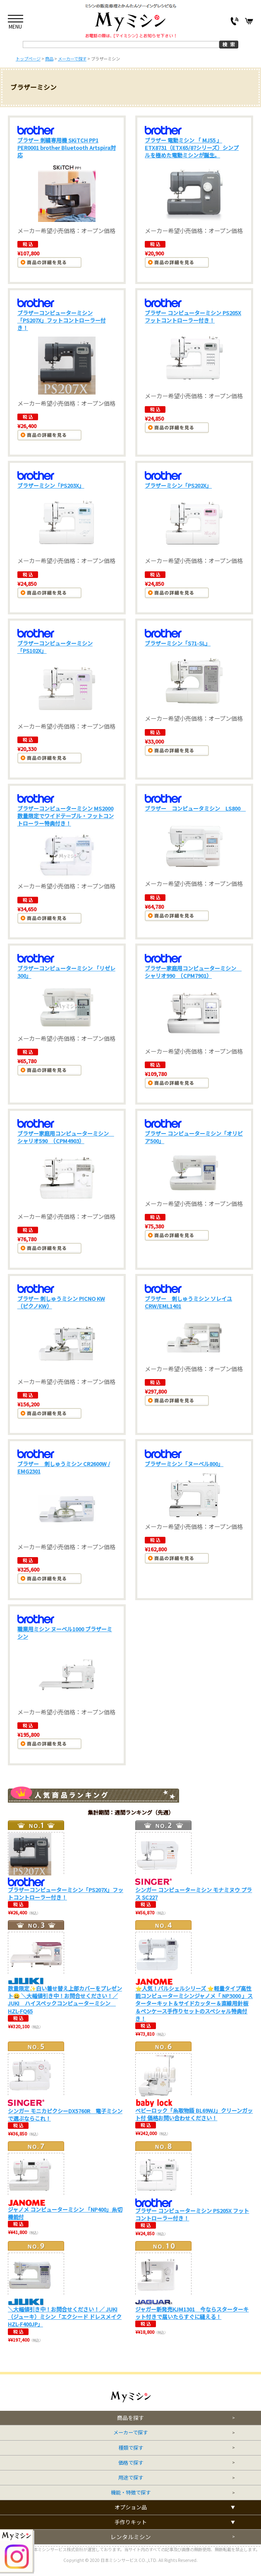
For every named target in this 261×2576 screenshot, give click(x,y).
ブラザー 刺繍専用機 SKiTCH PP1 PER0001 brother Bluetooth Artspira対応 (66, 147)
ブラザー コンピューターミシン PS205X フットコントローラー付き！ (193, 316)
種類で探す (130, 2447)
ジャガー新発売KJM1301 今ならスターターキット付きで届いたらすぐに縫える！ (192, 2313)
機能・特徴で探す (131, 2492)
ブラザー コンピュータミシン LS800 (195, 808)
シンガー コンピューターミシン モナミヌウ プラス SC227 (193, 1893)
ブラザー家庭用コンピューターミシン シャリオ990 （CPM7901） (193, 972)
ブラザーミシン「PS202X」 (178, 485)
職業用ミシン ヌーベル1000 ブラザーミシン (64, 1632)
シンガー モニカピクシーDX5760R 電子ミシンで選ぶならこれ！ (65, 2114)
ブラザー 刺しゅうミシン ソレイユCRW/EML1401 (188, 1302)
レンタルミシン (130, 2537)
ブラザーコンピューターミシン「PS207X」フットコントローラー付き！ (61, 320)
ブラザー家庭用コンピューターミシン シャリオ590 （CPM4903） (65, 1137)
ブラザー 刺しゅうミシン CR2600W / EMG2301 (63, 1467)
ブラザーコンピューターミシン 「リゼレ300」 (66, 972)
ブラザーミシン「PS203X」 (50, 485)
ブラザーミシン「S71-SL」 (178, 643)
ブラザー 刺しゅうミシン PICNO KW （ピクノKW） (61, 1302)
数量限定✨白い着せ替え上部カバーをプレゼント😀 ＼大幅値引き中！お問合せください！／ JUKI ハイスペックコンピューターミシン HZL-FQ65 (65, 1999)
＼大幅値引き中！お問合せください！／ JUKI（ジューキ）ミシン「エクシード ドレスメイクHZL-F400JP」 (65, 2316)
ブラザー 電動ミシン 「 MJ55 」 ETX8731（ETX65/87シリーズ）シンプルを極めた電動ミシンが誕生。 (192, 147)
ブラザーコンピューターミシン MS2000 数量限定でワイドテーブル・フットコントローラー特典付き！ (65, 815)
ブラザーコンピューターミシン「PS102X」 (55, 647)
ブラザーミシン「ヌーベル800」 (184, 1464)
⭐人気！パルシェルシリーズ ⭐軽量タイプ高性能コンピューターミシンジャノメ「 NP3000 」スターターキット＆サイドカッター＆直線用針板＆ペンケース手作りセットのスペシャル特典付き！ (194, 2003)
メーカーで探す (130, 2432)
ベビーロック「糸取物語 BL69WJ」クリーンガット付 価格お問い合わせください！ (194, 2114)
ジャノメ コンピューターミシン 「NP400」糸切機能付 (65, 2213)
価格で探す (130, 2462)
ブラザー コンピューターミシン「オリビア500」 (194, 1137)
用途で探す (130, 2477)
